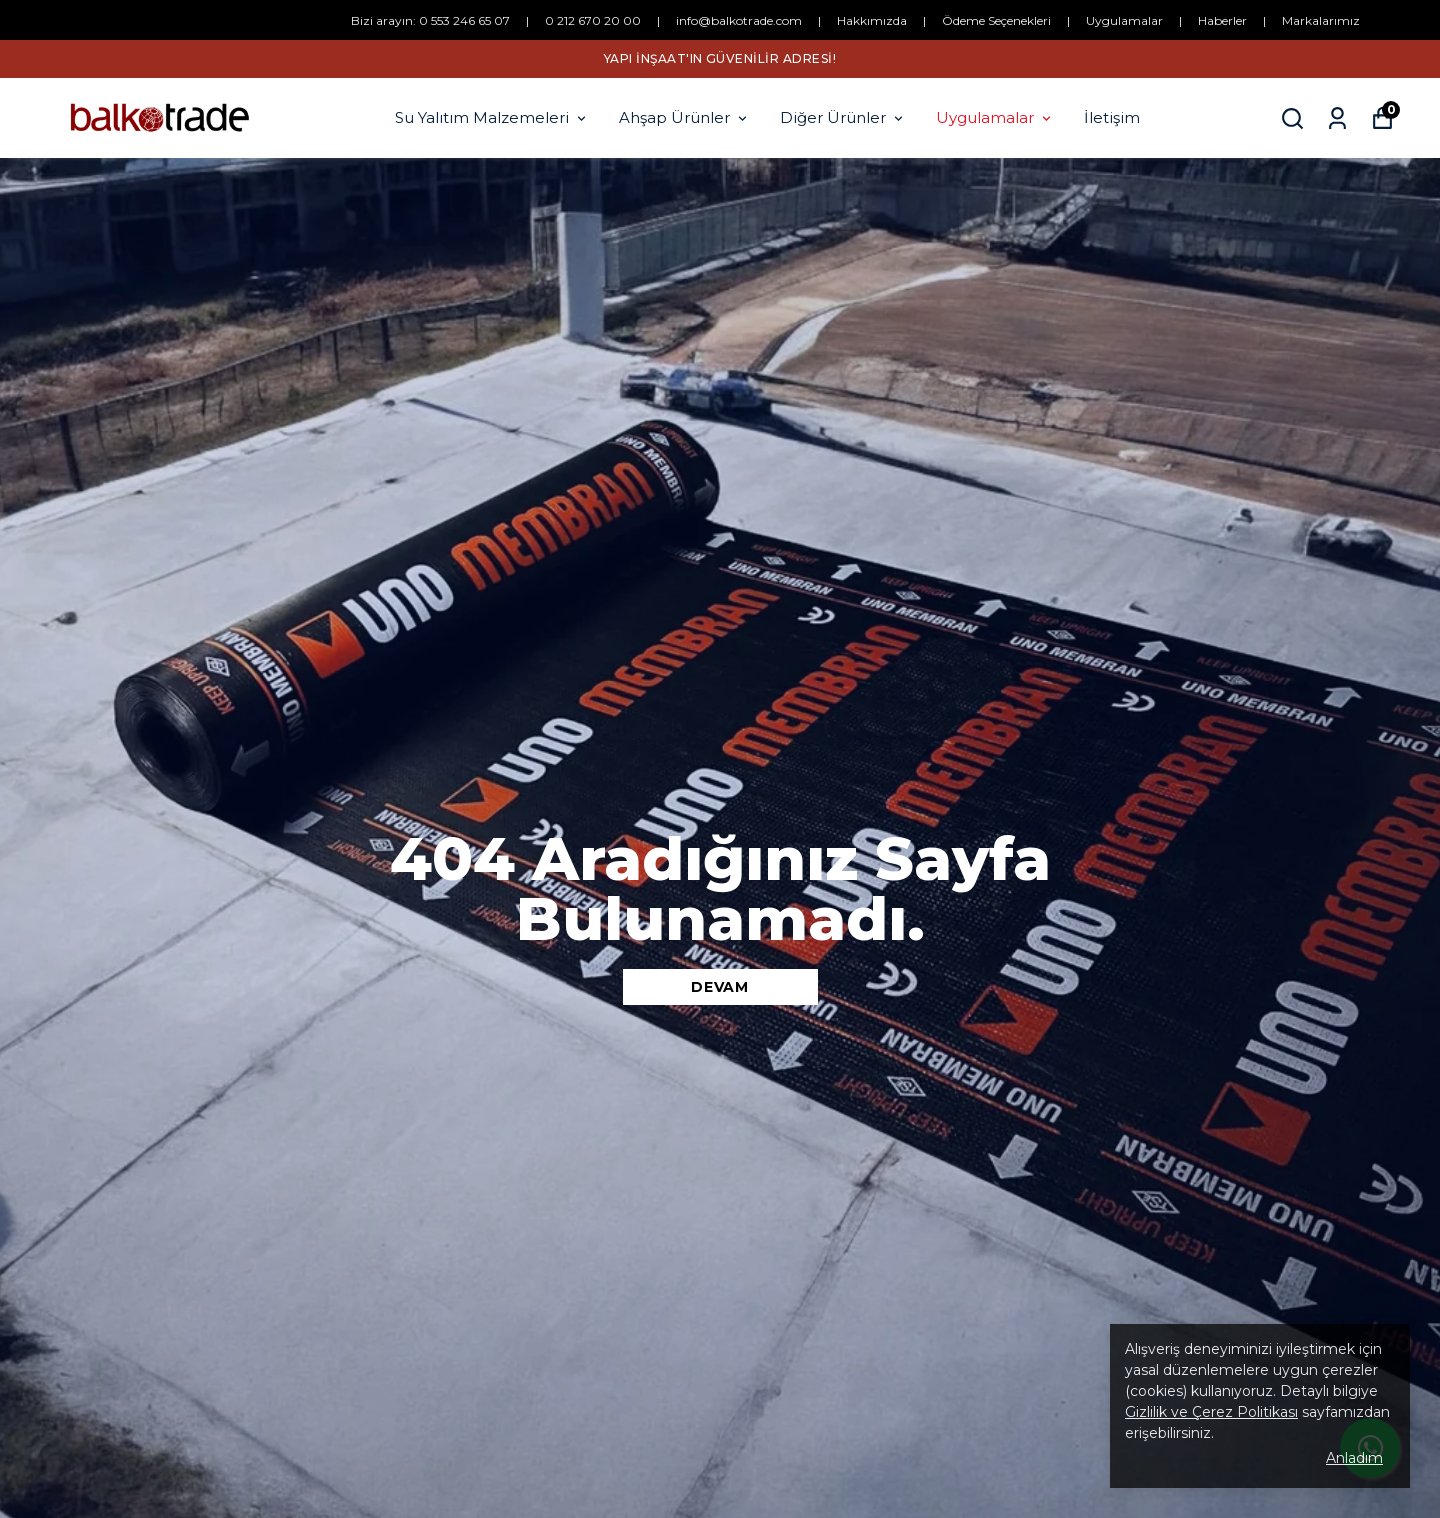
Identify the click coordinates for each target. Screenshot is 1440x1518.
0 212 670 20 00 (593, 20)
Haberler (1222, 20)
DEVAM (720, 987)
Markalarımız (1321, 20)
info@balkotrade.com (739, 20)
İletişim (1112, 117)
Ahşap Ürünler (684, 117)
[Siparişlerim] (1337, 118)
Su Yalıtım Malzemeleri (492, 117)
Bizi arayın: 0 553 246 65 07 (430, 20)
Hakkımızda (872, 20)
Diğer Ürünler (843, 117)
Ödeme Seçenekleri (996, 20)
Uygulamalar (1124, 20)
